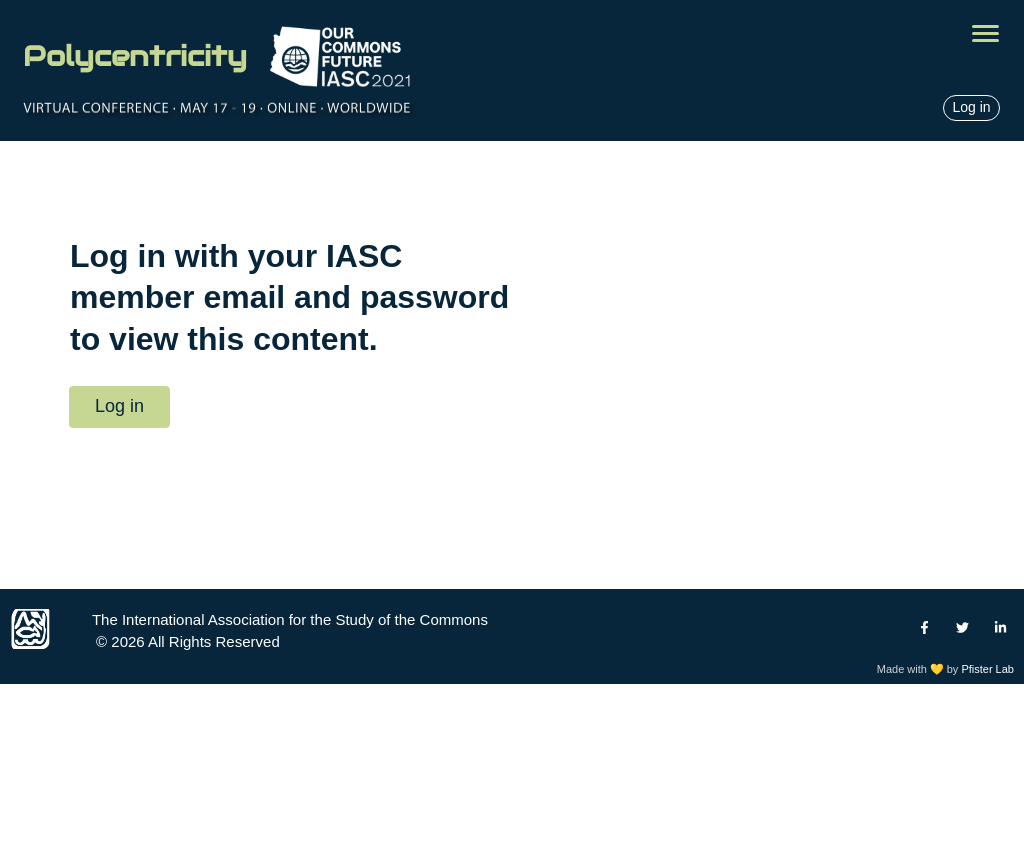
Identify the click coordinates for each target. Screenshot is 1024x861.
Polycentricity (135, 56)
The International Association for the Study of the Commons (290, 619)
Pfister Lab (987, 669)
